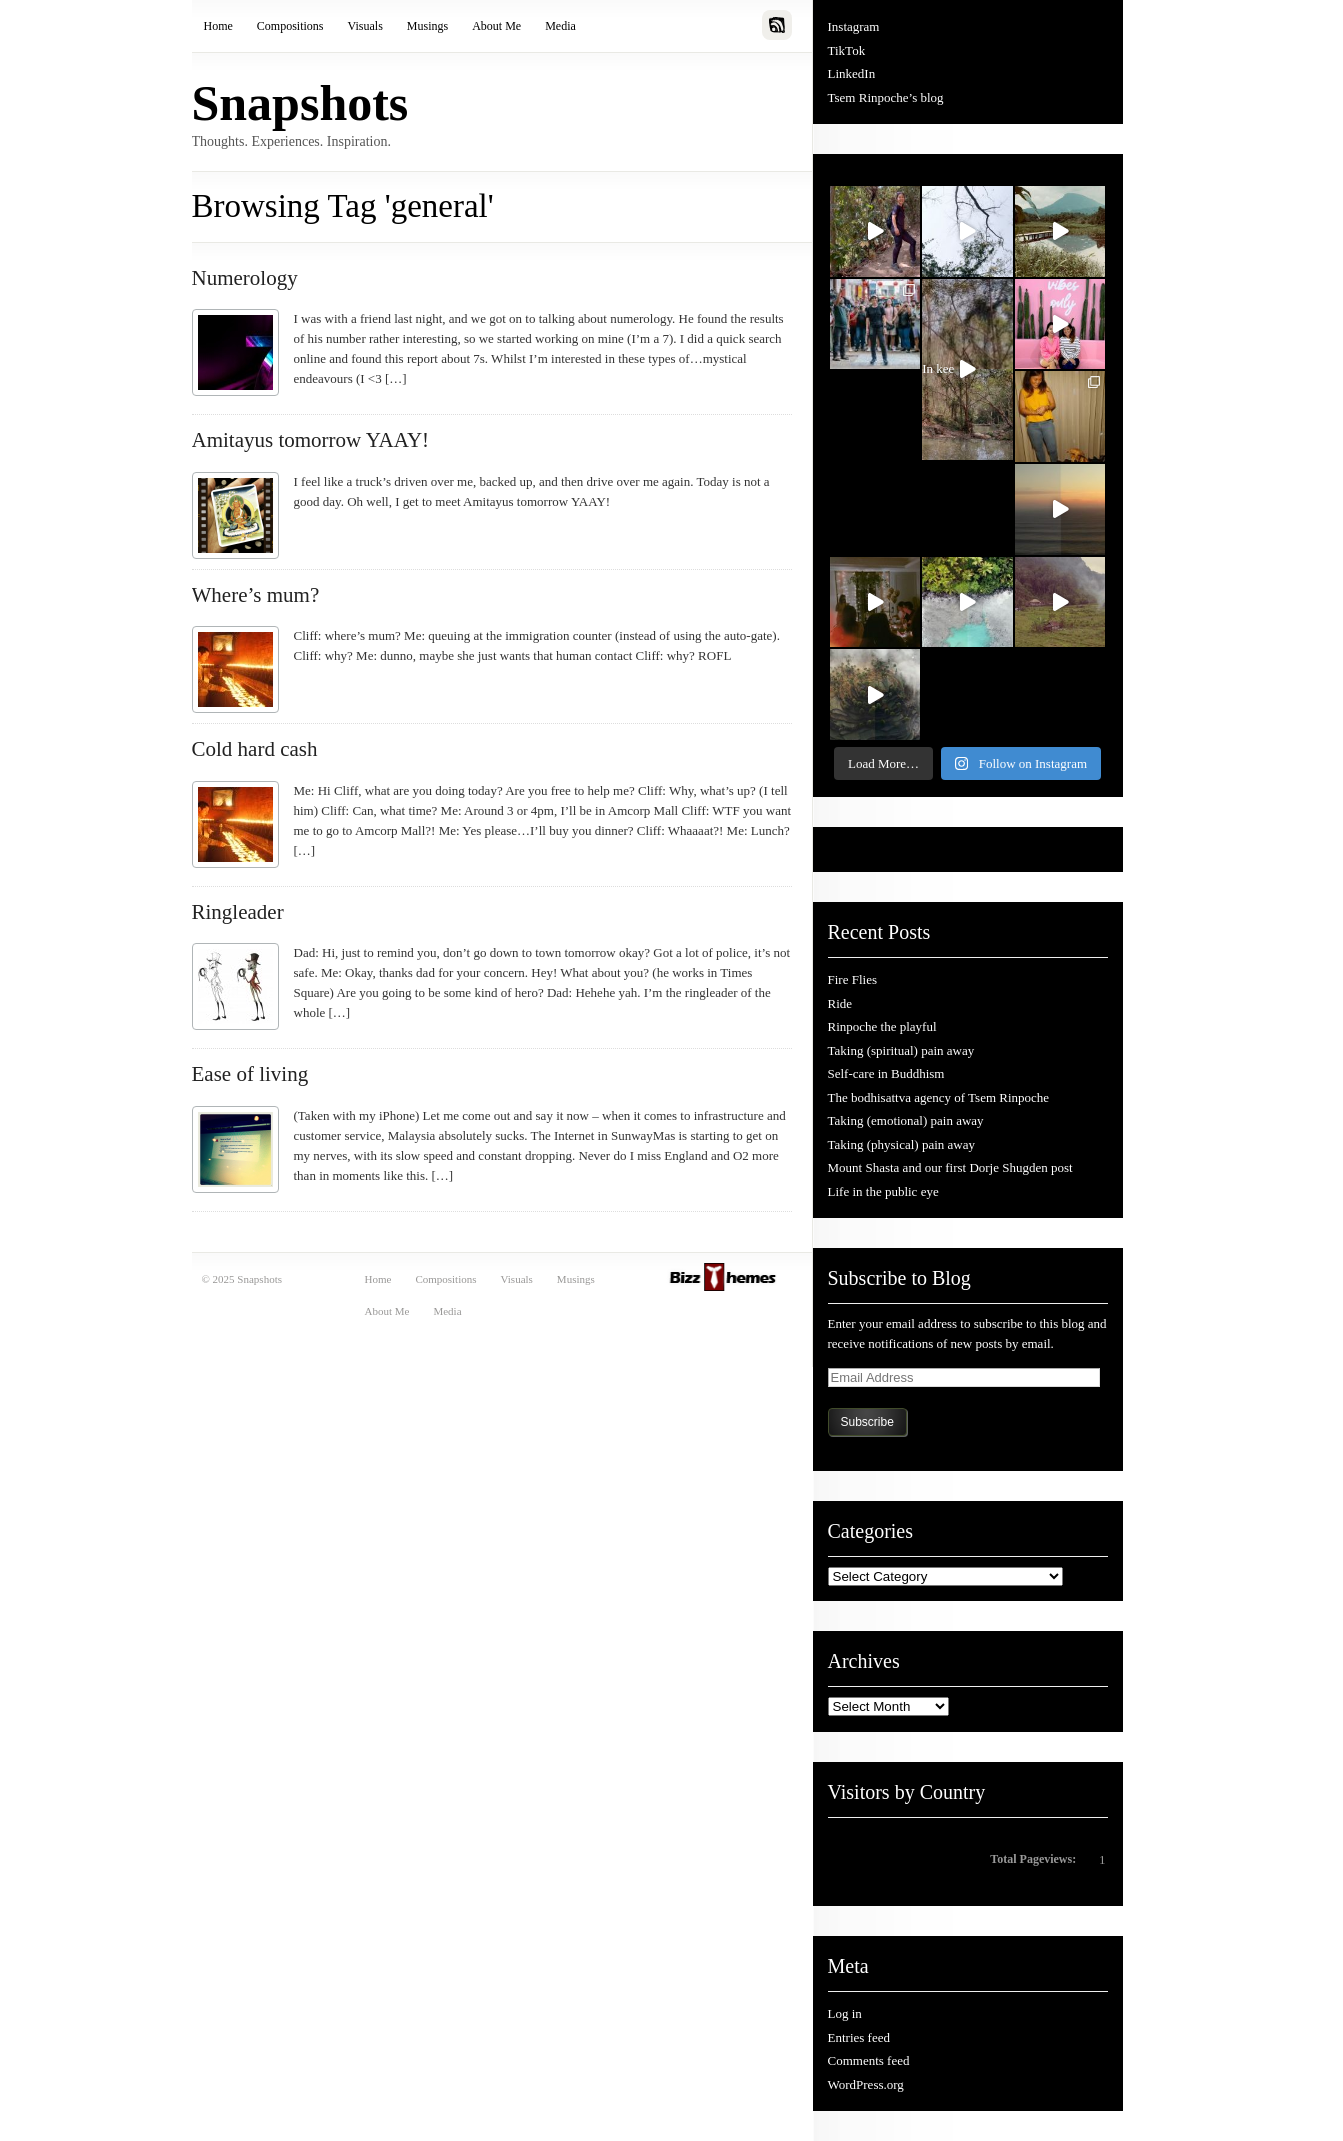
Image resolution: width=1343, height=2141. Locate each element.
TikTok (847, 50)
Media (560, 26)
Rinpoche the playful (882, 1026)
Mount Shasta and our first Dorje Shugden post (950, 1167)
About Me (496, 26)
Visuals (365, 26)
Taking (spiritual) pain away (901, 1050)
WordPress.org (866, 2084)
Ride (840, 1003)
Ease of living (250, 1074)
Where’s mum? (256, 595)
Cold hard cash (255, 749)
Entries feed (859, 2037)
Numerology (245, 278)
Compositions (290, 26)
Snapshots (300, 103)
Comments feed (869, 2060)
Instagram (854, 26)
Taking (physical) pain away (901, 1144)
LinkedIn (852, 73)
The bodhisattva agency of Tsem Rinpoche (939, 1097)
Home (218, 26)
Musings (427, 26)
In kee (949, 373)
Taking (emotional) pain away (906, 1120)
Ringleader (238, 912)
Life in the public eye (883, 1191)
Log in (845, 2013)
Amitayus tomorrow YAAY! (311, 440)
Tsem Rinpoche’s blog (886, 97)
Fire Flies (852, 979)
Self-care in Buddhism (886, 1073)
